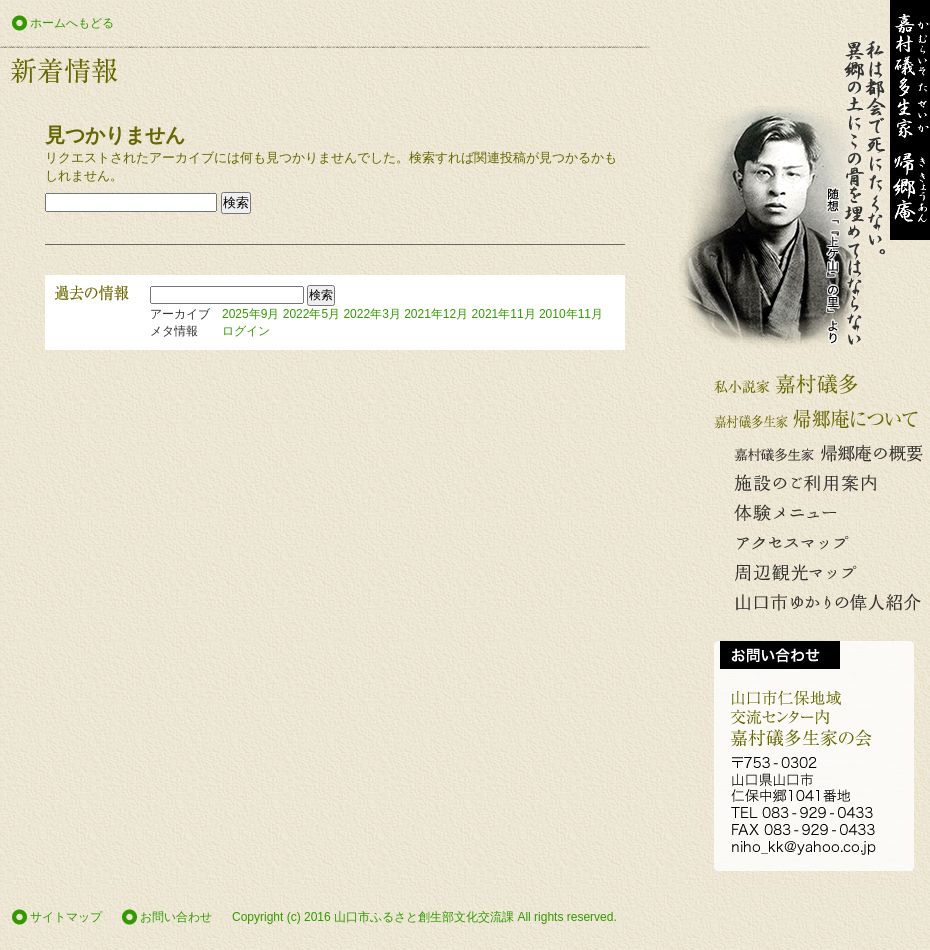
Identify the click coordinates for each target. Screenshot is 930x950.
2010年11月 (571, 314)
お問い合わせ (176, 917)
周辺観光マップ (820, 573)
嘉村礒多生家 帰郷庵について (820, 419)
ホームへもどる (72, 23)
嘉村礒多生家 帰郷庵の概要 (820, 453)
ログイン (246, 331)
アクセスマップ (820, 543)
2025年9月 (250, 314)
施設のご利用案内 (820, 483)
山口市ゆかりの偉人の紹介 (820, 603)
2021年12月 (436, 314)
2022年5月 (311, 314)
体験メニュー (820, 513)
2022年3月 (371, 314)
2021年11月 (504, 314)
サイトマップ (66, 917)
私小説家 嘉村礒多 (820, 384)
